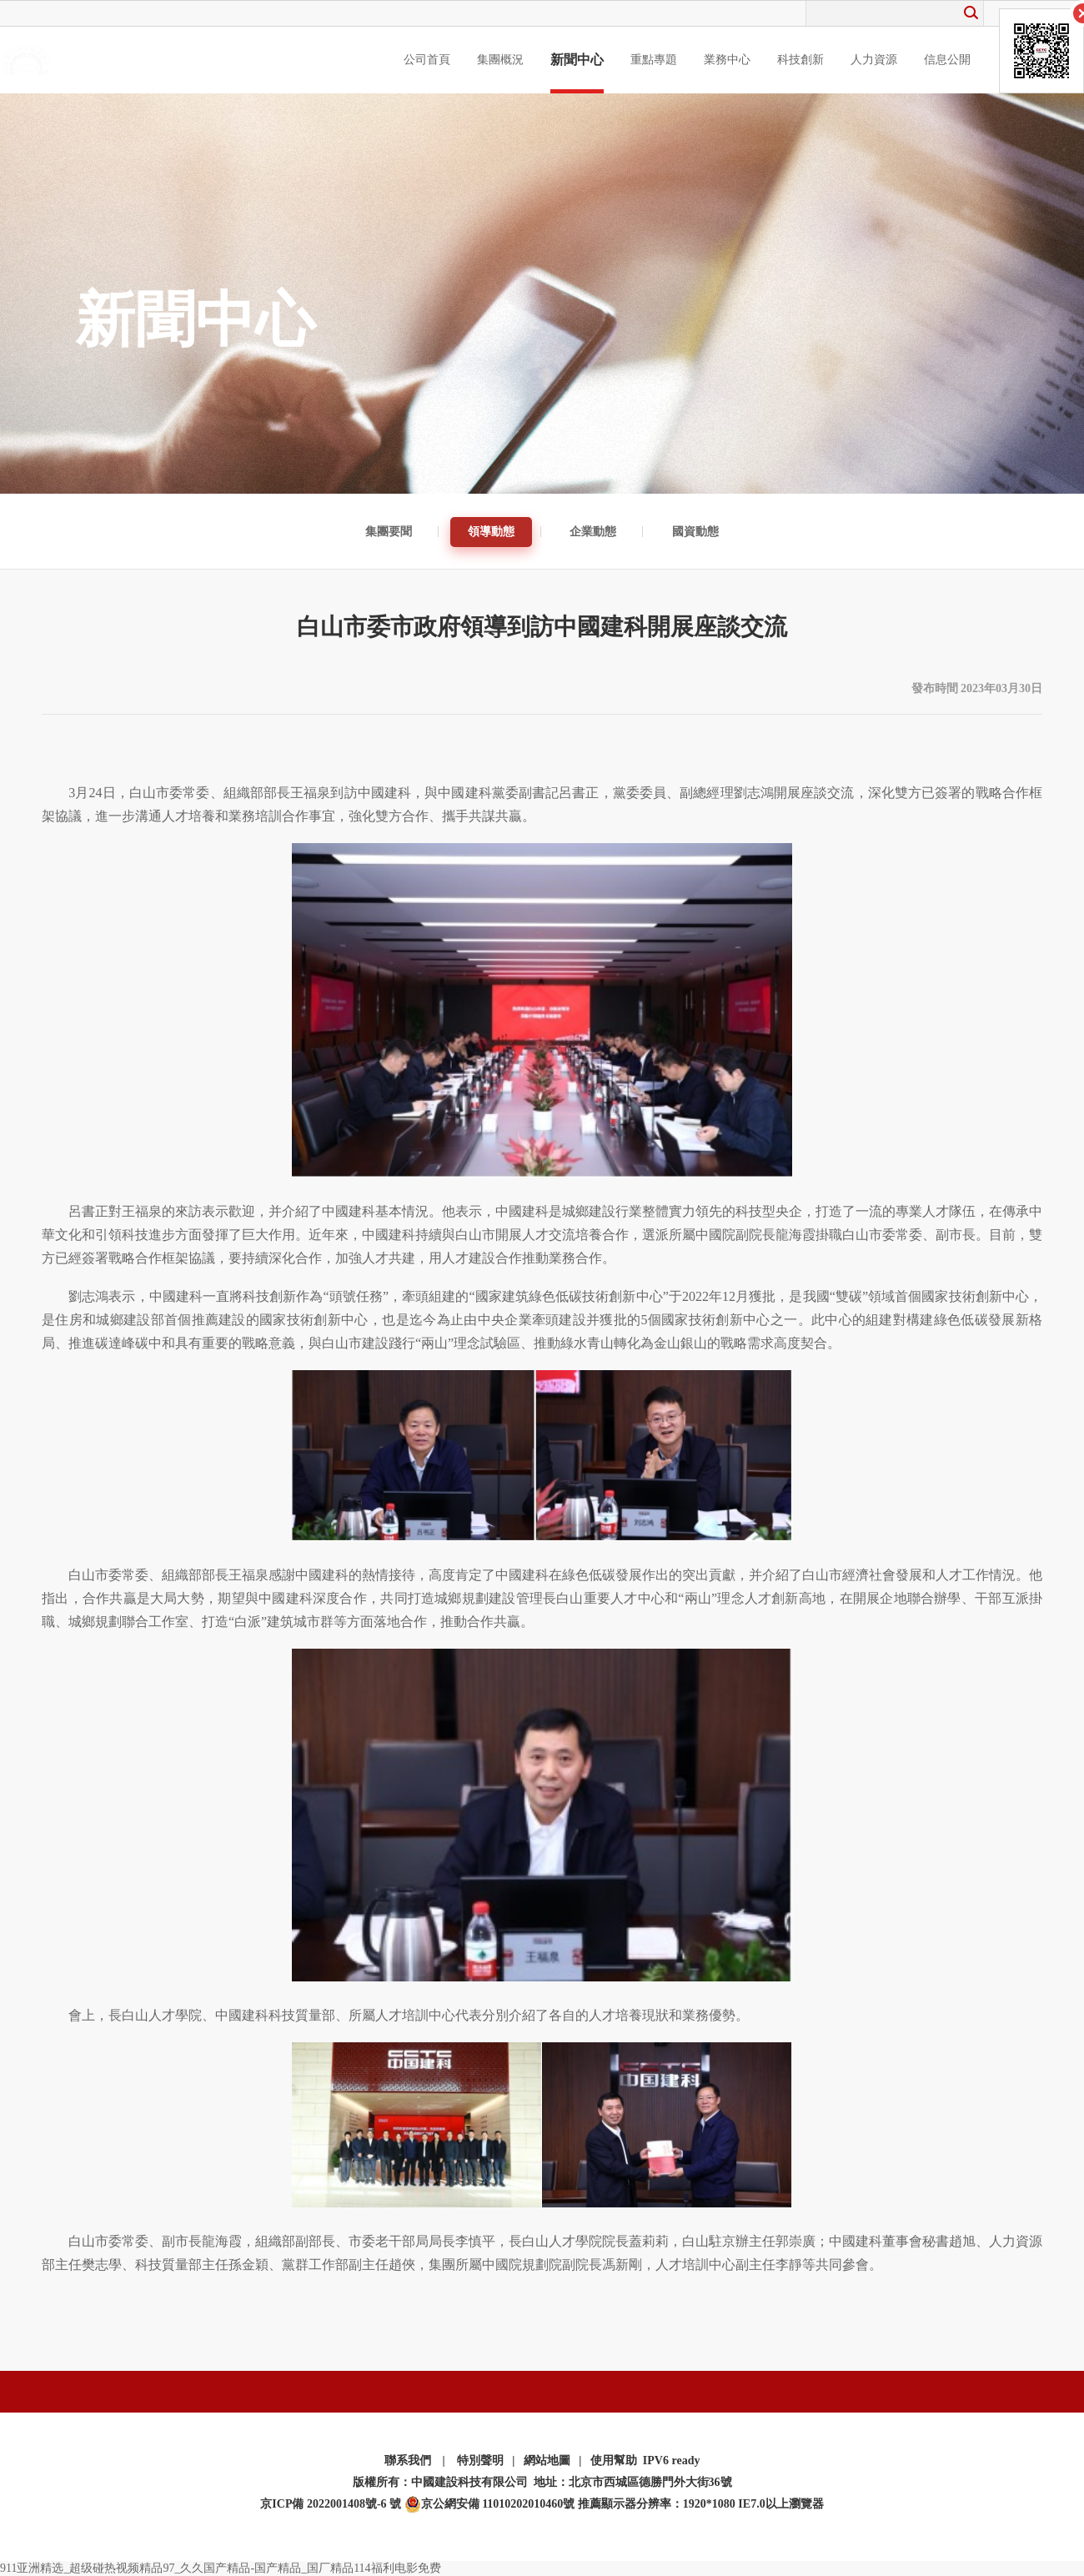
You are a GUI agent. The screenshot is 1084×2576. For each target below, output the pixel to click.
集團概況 (500, 59)
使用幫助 (613, 2460)
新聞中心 (577, 60)
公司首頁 (427, 59)
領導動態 (491, 531)
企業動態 (593, 531)
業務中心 (727, 59)
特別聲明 (480, 2460)
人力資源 (874, 59)
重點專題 (653, 59)
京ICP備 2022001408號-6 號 (330, 2504)
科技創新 (800, 59)
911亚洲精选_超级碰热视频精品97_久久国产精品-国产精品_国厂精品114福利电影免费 (220, 2568)
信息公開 (947, 59)
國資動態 (695, 531)
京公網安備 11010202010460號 (489, 2504)
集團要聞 (388, 531)
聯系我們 (407, 2460)
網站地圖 (547, 2460)
